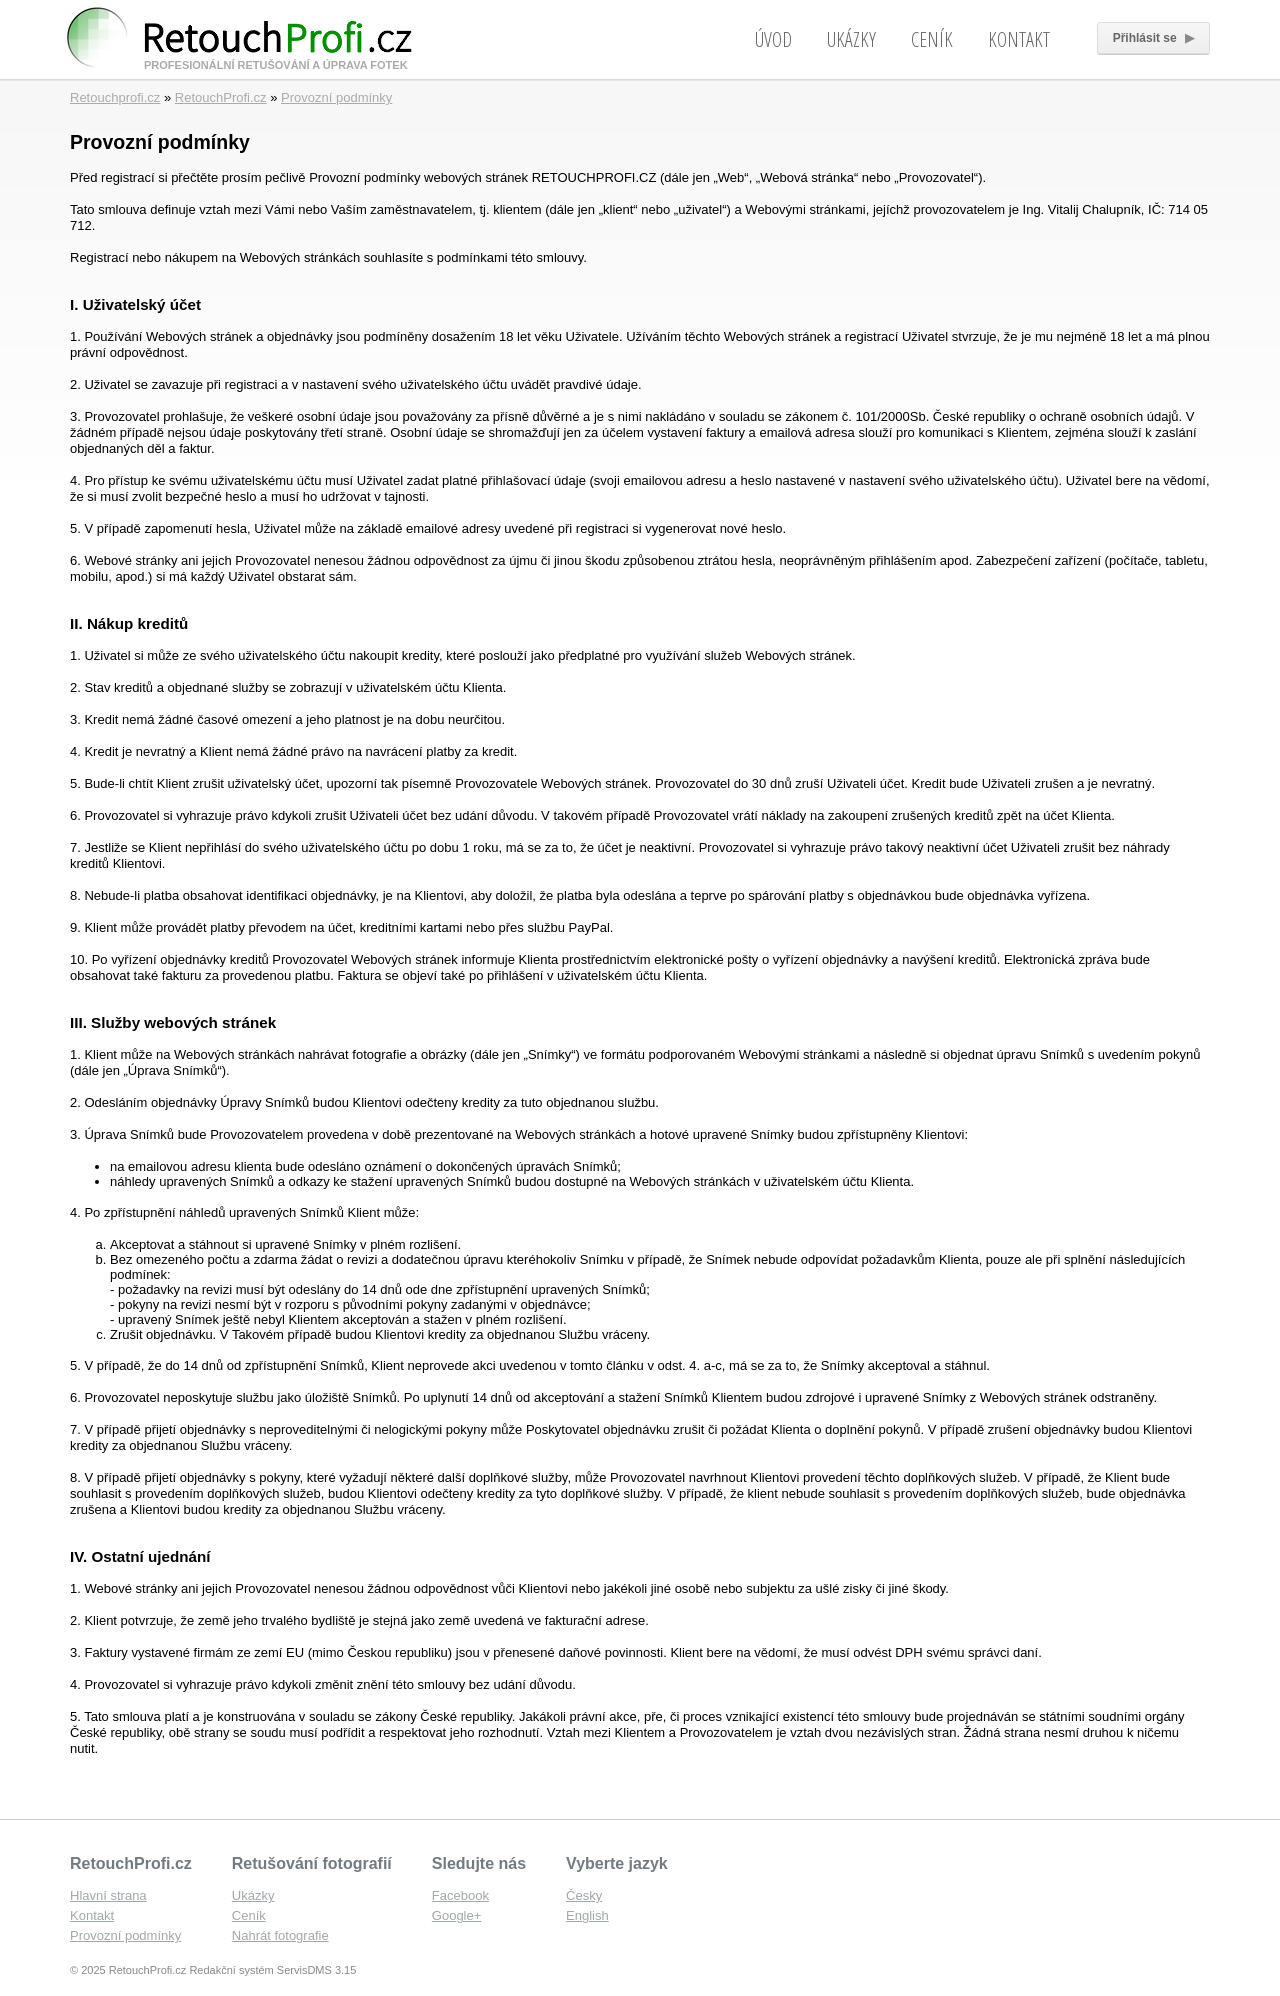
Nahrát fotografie (280, 1935)
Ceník (932, 39)
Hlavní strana (108, 1895)
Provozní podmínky (336, 97)
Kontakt (1019, 39)
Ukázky (851, 39)
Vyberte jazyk (617, 1863)
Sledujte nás (479, 1863)
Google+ (457, 1915)
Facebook (460, 1895)
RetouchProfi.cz (221, 97)
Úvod (773, 39)
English (587, 1915)
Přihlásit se (1153, 38)
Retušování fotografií (312, 1863)
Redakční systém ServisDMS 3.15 (272, 1970)
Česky (584, 1895)
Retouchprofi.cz (115, 97)
